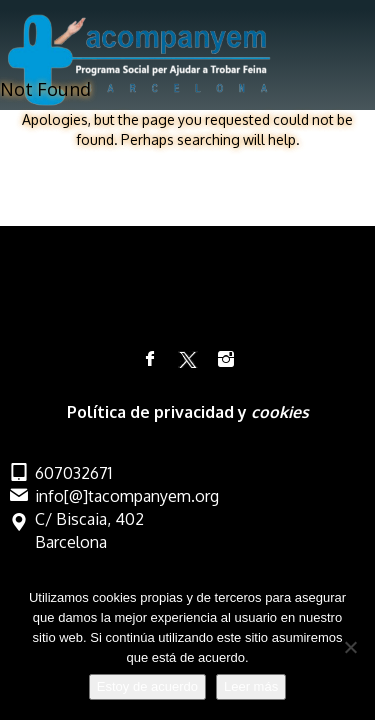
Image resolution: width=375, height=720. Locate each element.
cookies (280, 412)
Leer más (251, 686)
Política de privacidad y (159, 412)
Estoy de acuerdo (147, 686)
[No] (350, 647)
